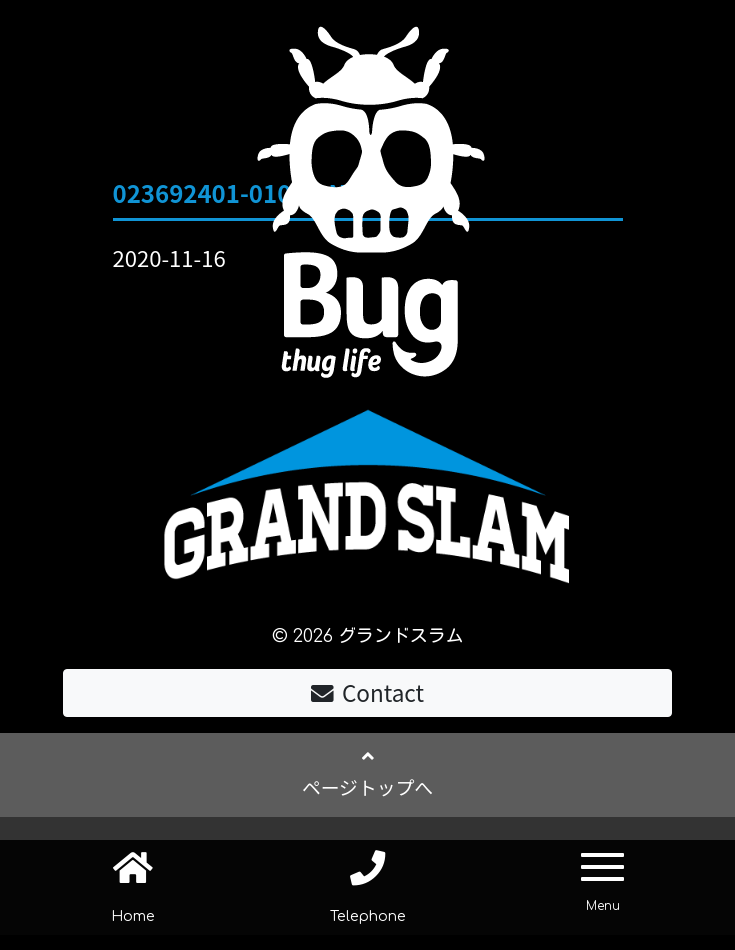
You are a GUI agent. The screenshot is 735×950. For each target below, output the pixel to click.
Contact (367, 695)
